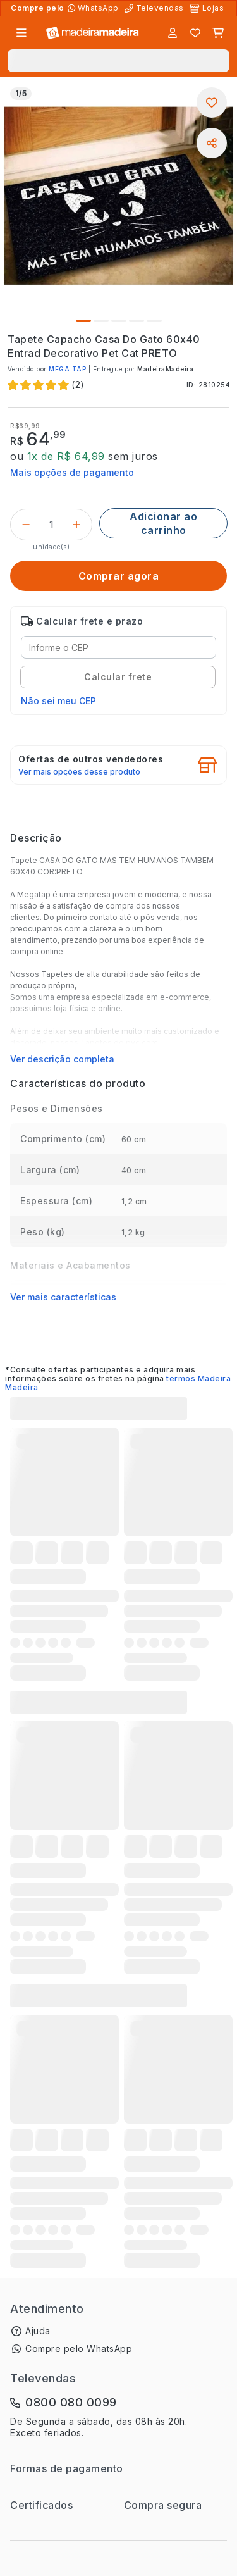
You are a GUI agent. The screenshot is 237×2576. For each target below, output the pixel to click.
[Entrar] (172, 33)
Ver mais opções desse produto (79, 772)
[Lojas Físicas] (208, 8)
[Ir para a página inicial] (92, 33)
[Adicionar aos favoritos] (212, 102)
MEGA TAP (67, 369)
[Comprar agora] (118, 576)
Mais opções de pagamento (72, 472)
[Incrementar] (76, 524)
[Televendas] (155, 8)
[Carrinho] (218, 33)
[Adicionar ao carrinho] (163, 523)
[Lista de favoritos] (195, 33)
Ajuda (38, 2330)
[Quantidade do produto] (51, 524)
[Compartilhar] (212, 143)
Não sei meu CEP (58, 700)
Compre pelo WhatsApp (78, 2348)
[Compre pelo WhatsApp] (94, 8)
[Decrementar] (26, 524)
